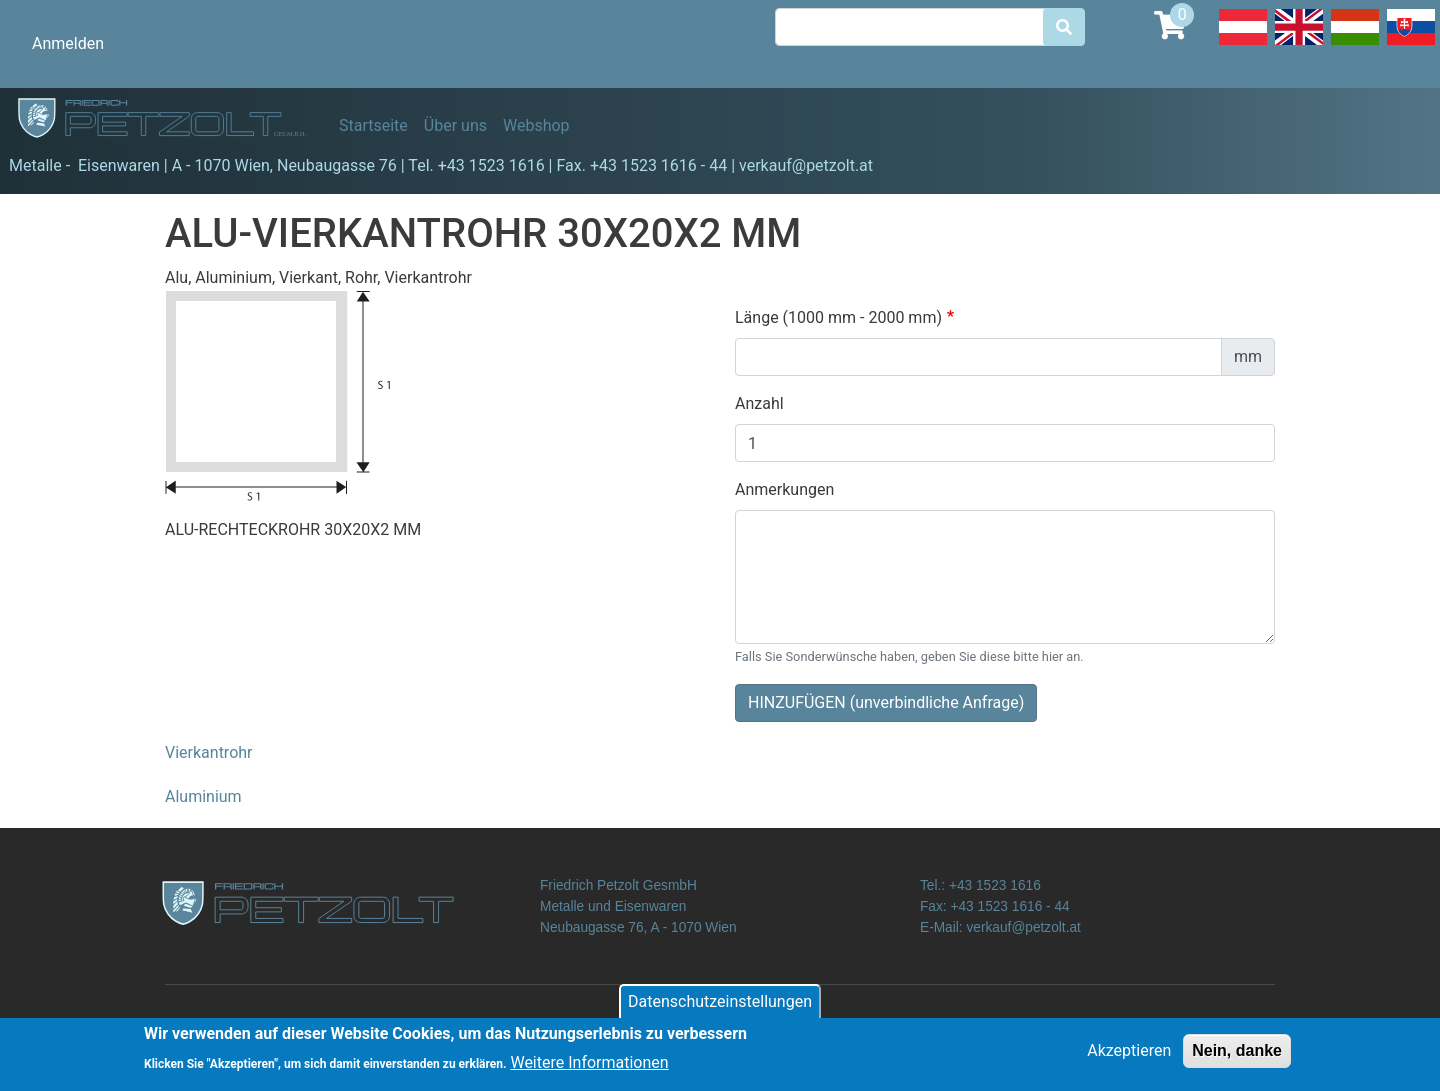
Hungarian (1355, 44)
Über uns (455, 125)
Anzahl (759, 403)
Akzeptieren (1129, 1057)
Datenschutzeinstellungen (720, 1008)
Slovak (1411, 44)
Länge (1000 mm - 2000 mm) (838, 317)
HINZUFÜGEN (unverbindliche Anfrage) (886, 702)
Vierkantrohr (209, 752)
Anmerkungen (784, 489)
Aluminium (203, 796)
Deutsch (1243, 44)
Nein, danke (1237, 1057)
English (1299, 44)
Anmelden (68, 43)
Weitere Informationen (589, 1068)
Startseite (373, 125)
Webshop (536, 125)
